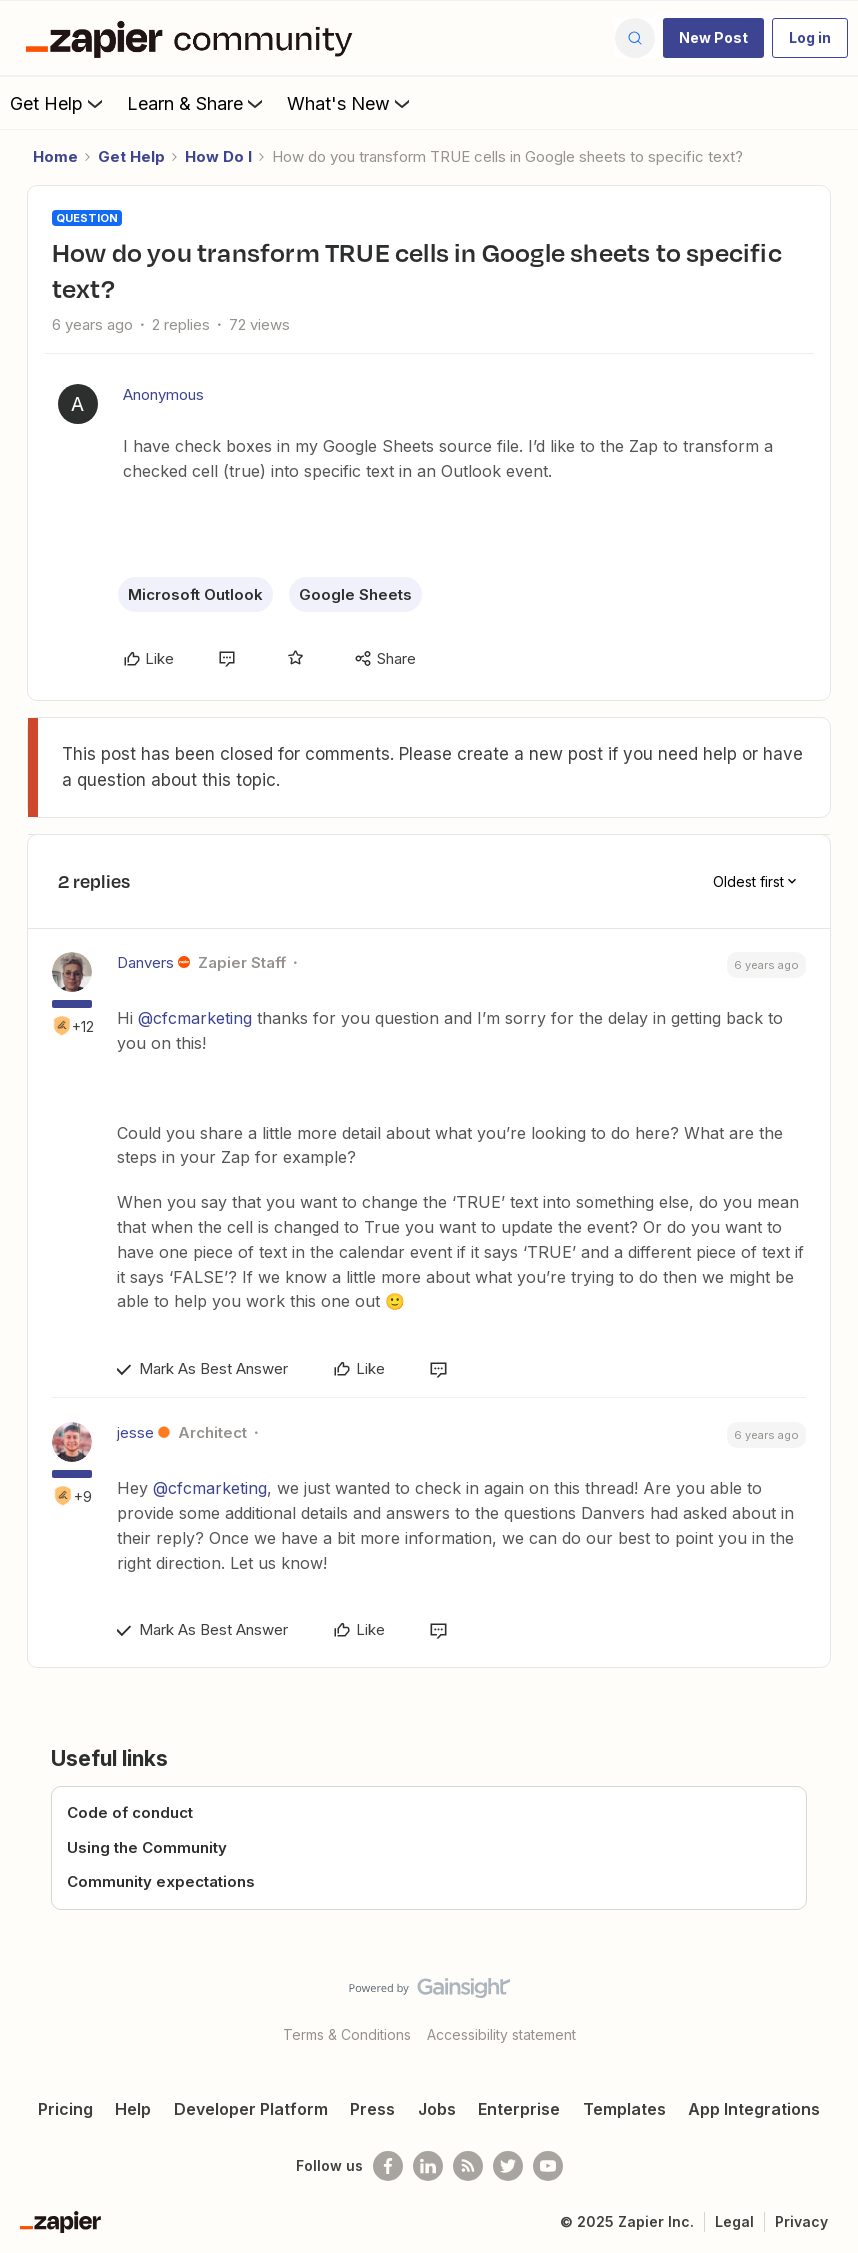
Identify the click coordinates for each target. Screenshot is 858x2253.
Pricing (65, 2109)
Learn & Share (197, 103)
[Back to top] (835, 2005)
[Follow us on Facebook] (388, 2166)
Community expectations (161, 1881)
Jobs (437, 2109)
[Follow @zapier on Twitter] (508, 2166)
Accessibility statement (501, 2034)
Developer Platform (251, 2109)
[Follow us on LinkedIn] (428, 2166)
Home (55, 156)
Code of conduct (130, 1812)
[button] (713, 38)
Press (372, 2109)
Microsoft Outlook (195, 594)
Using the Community (147, 1847)
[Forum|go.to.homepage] (194, 38)
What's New (350, 103)
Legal (734, 2221)
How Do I (218, 156)
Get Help (58, 103)
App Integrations (754, 2109)
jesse (135, 1432)
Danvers (145, 962)
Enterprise (519, 2109)
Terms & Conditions (347, 2034)
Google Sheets (355, 594)
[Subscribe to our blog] (468, 2166)
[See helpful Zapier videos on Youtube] (548, 2166)
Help (133, 2109)
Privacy (801, 2221)
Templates (624, 2109)
